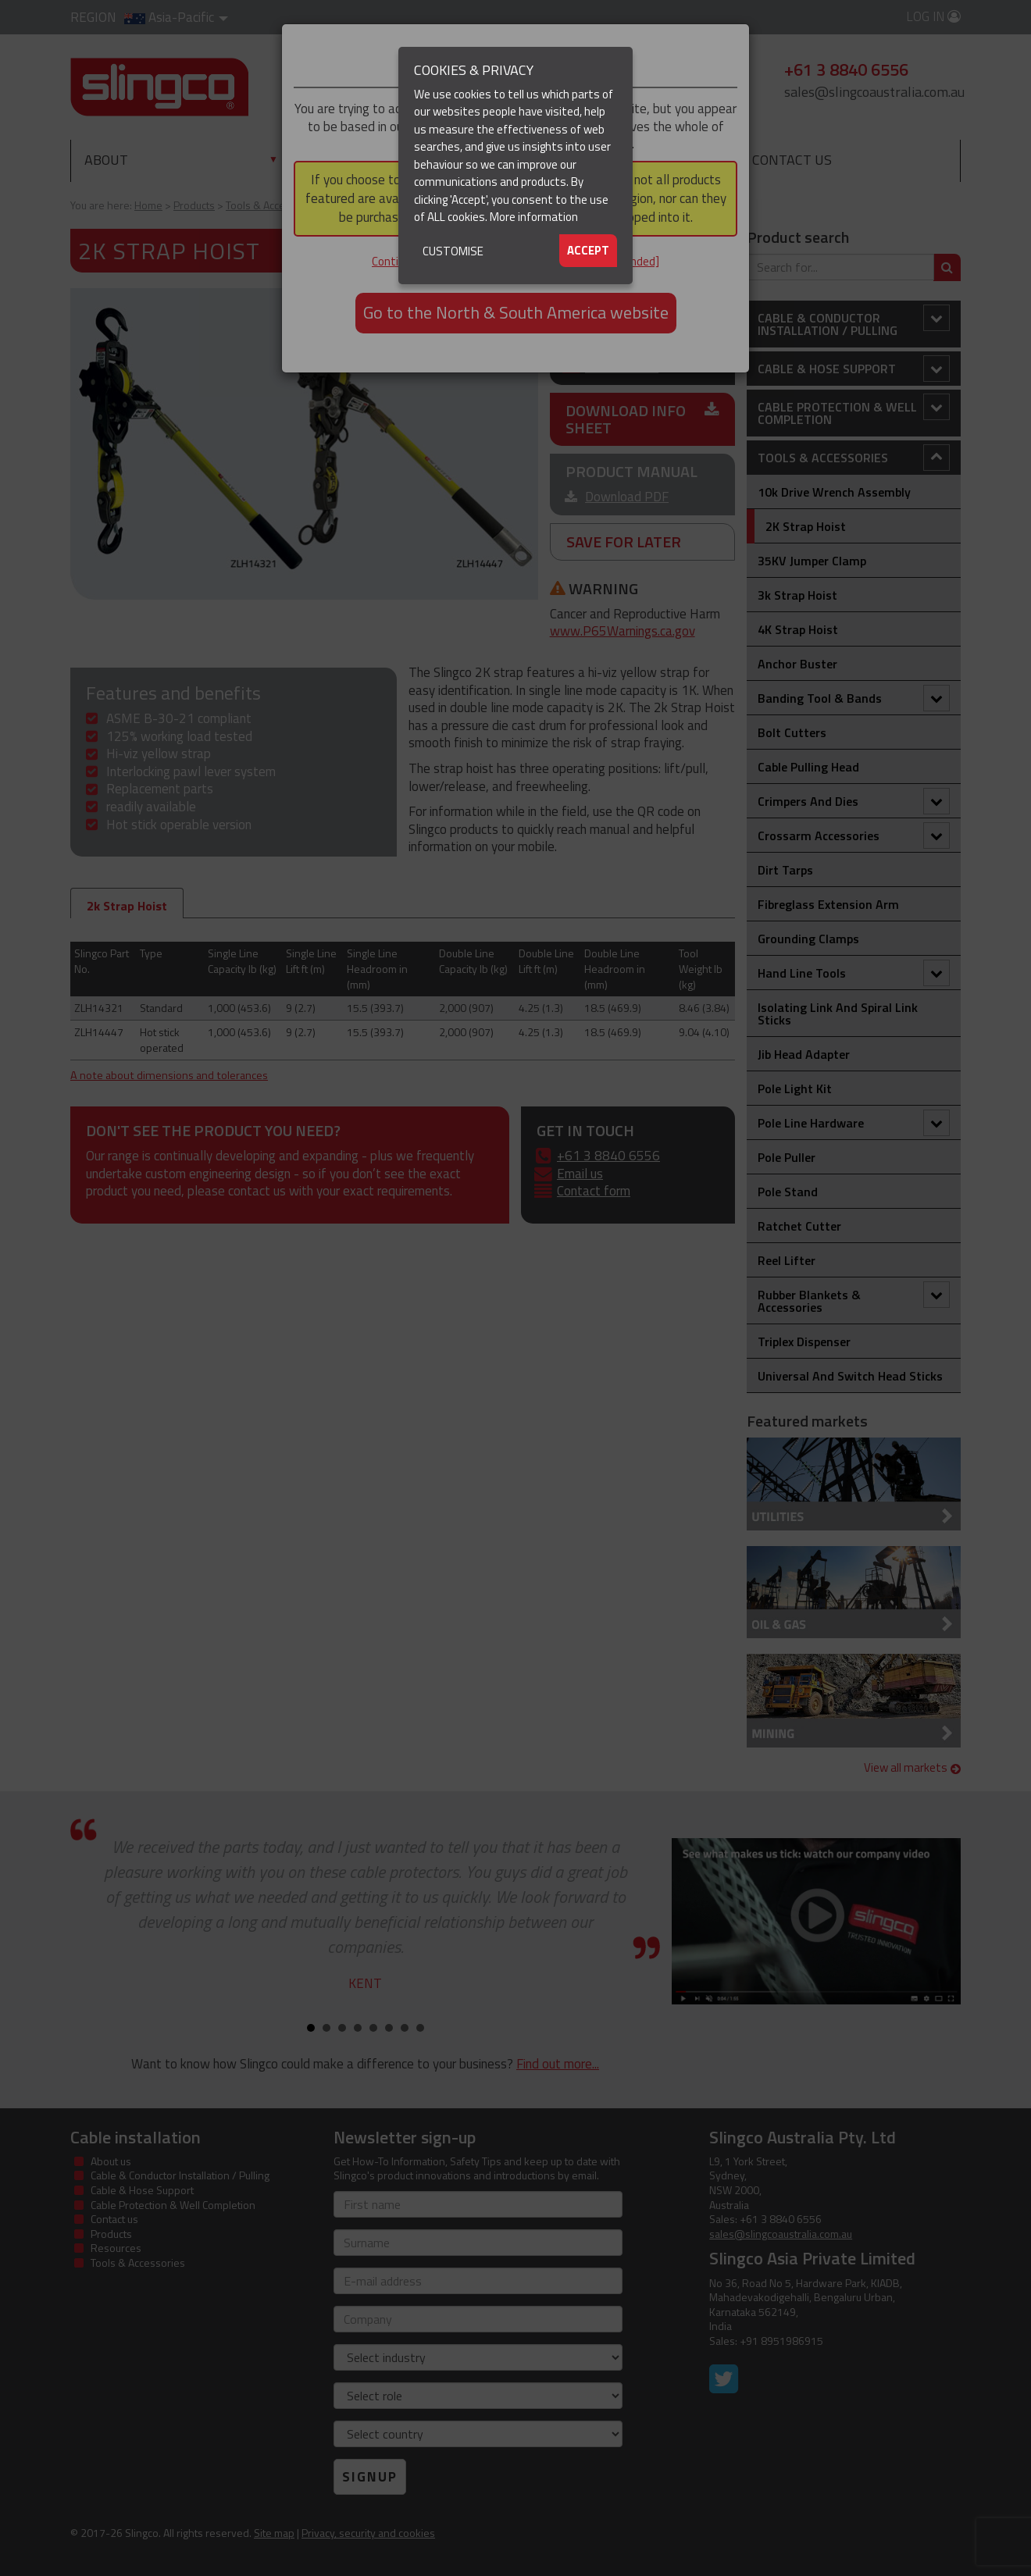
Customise (453, 251)
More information (534, 217)
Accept (588, 250)
